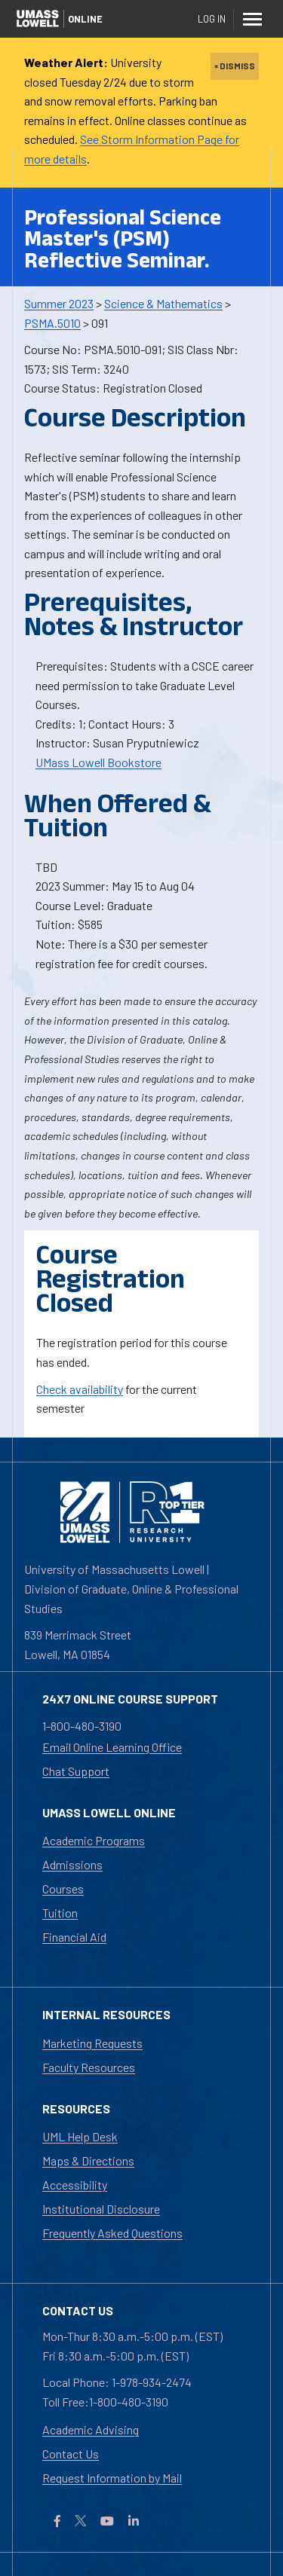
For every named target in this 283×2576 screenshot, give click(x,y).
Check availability (79, 1389)
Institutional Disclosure (101, 2209)
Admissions (72, 1864)
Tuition (60, 1912)
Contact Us (70, 2453)
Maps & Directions (88, 2160)
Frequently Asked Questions (112, 2233)
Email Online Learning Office (112, 1747)
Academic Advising (90, 2429)
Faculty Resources (88, 2067)
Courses (63, 1888)
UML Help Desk (80, 2136)
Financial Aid (74, 1937)
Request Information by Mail (112, 2478)
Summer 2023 (59, 303)
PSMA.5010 (52, 323)
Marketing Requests (92, 2043)
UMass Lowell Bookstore (98, 762)
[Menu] (252, 18)
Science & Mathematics (163, 303)
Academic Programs (93, 1840)
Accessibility (74, 2184)
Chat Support (75, 1771)
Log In (212, 19)
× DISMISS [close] (234, 65)
